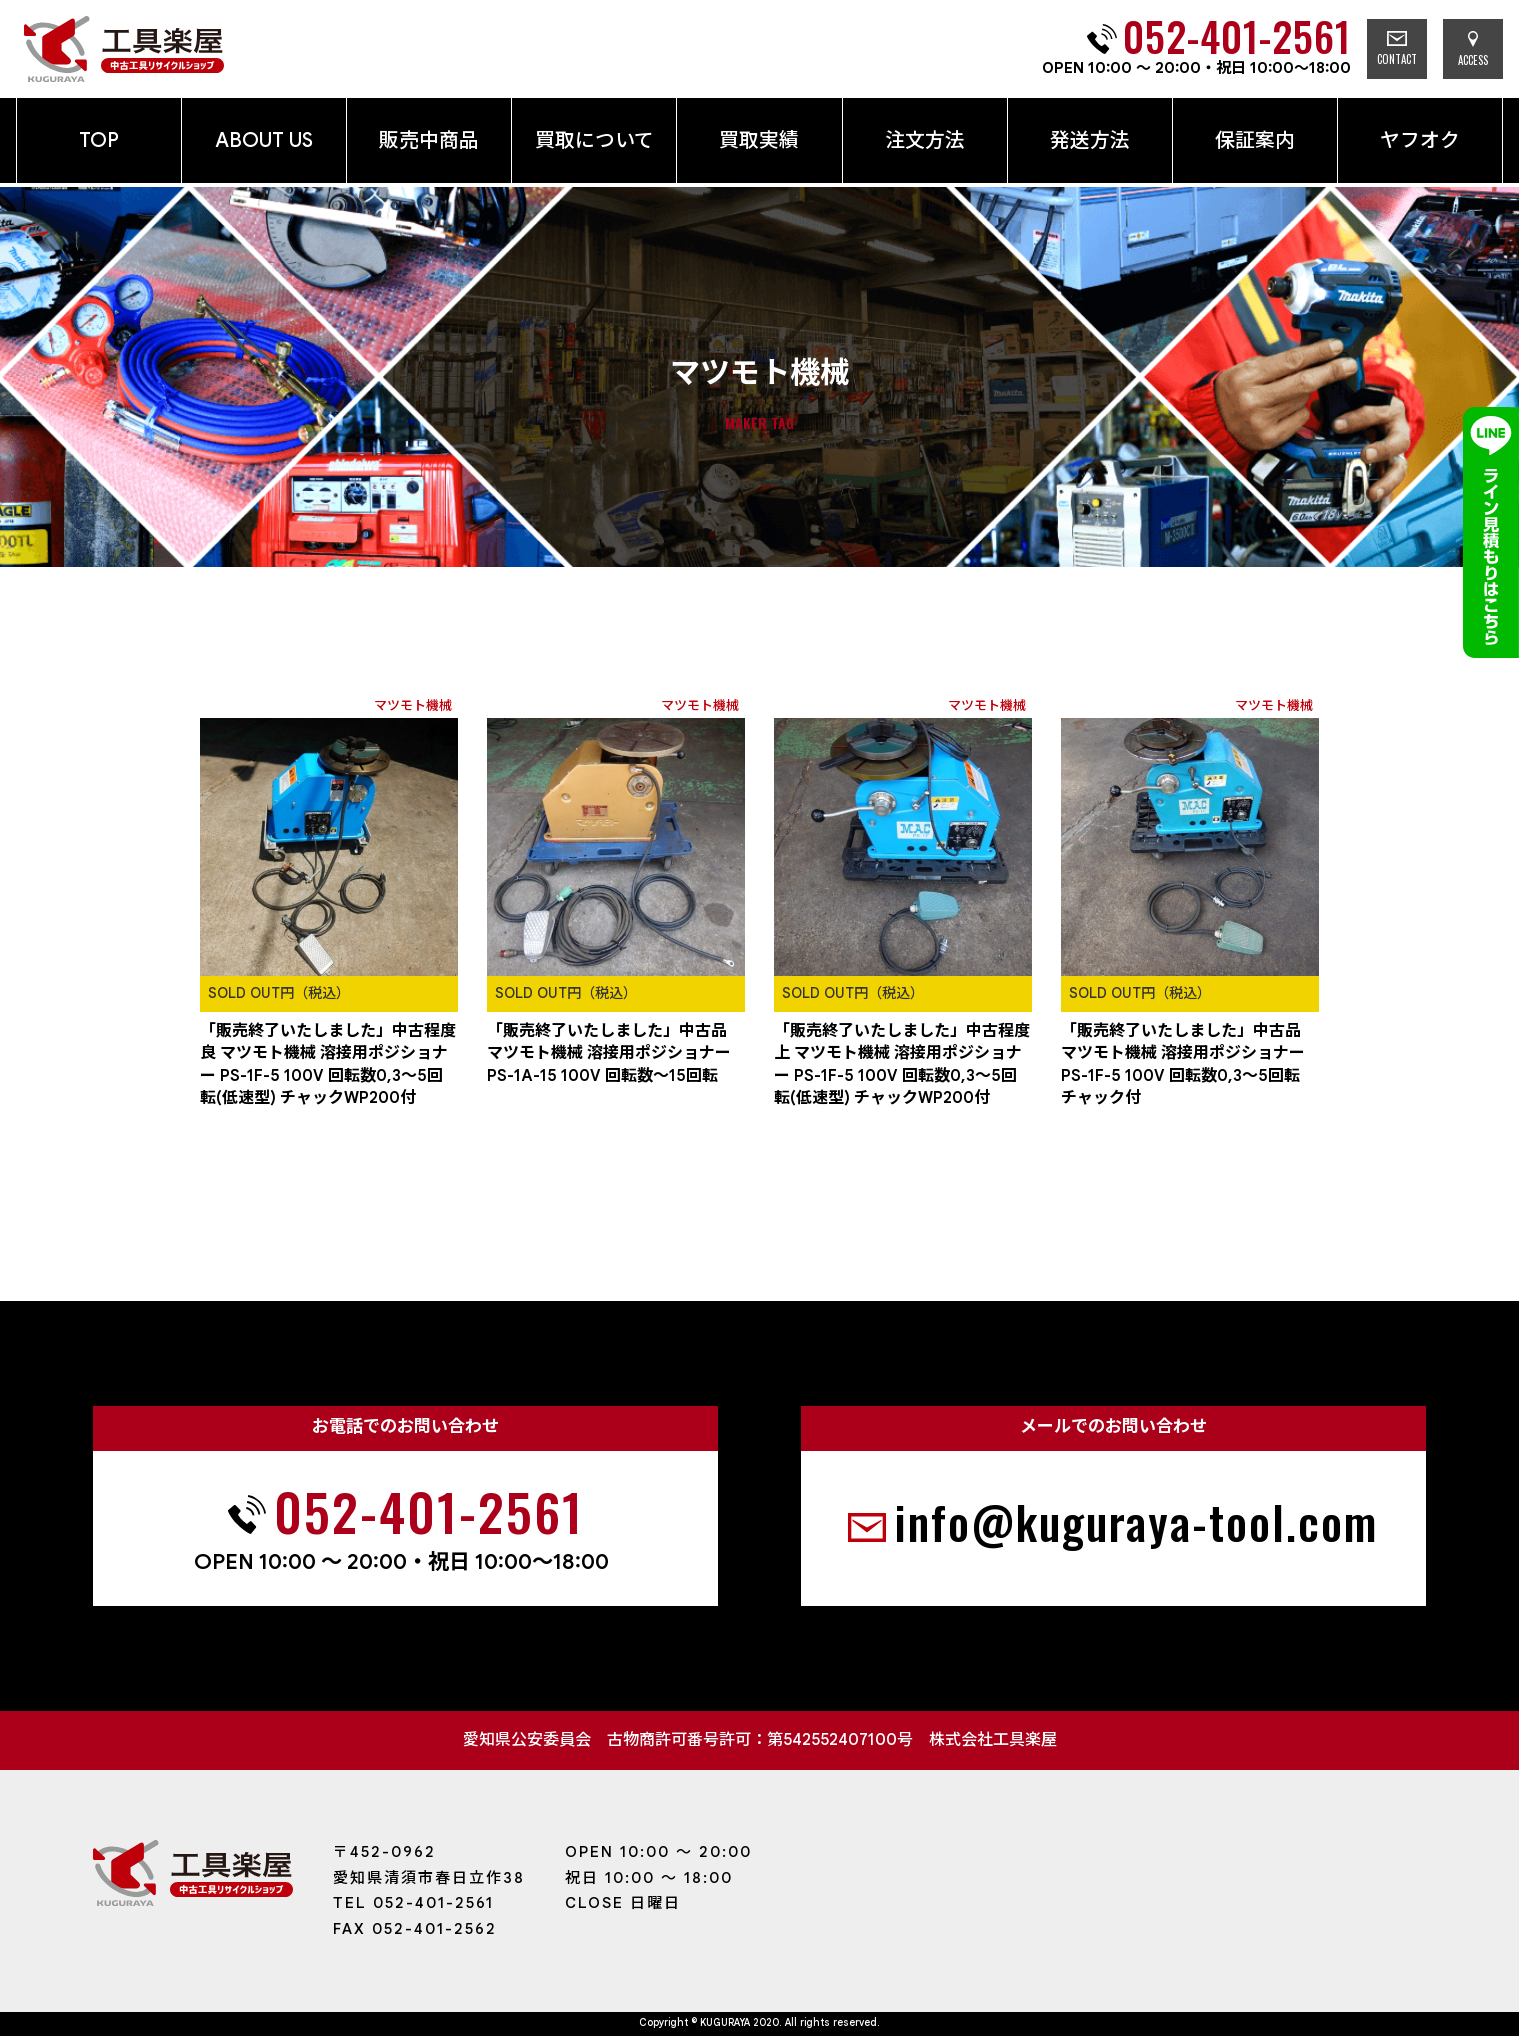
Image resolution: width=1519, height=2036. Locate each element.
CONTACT (1397, 49)
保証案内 (1255, 140)
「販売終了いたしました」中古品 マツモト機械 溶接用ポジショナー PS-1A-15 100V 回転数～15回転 (609, 1053)
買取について (594, 140)
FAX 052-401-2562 (415, 1929)
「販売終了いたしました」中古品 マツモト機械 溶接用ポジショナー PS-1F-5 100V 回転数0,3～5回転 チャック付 (1183, 1064)
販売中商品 (429, 140)
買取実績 (759, 140)
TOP (99, 140)
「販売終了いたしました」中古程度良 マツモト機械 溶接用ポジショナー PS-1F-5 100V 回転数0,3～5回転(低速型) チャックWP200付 (328, 1064)
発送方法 (1090, 140)
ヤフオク (1420, 140)
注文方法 (925, 140)
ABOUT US (264, 140)
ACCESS (1473, 49)
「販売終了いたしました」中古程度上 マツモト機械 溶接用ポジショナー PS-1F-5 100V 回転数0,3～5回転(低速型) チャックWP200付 (902, 1064)
